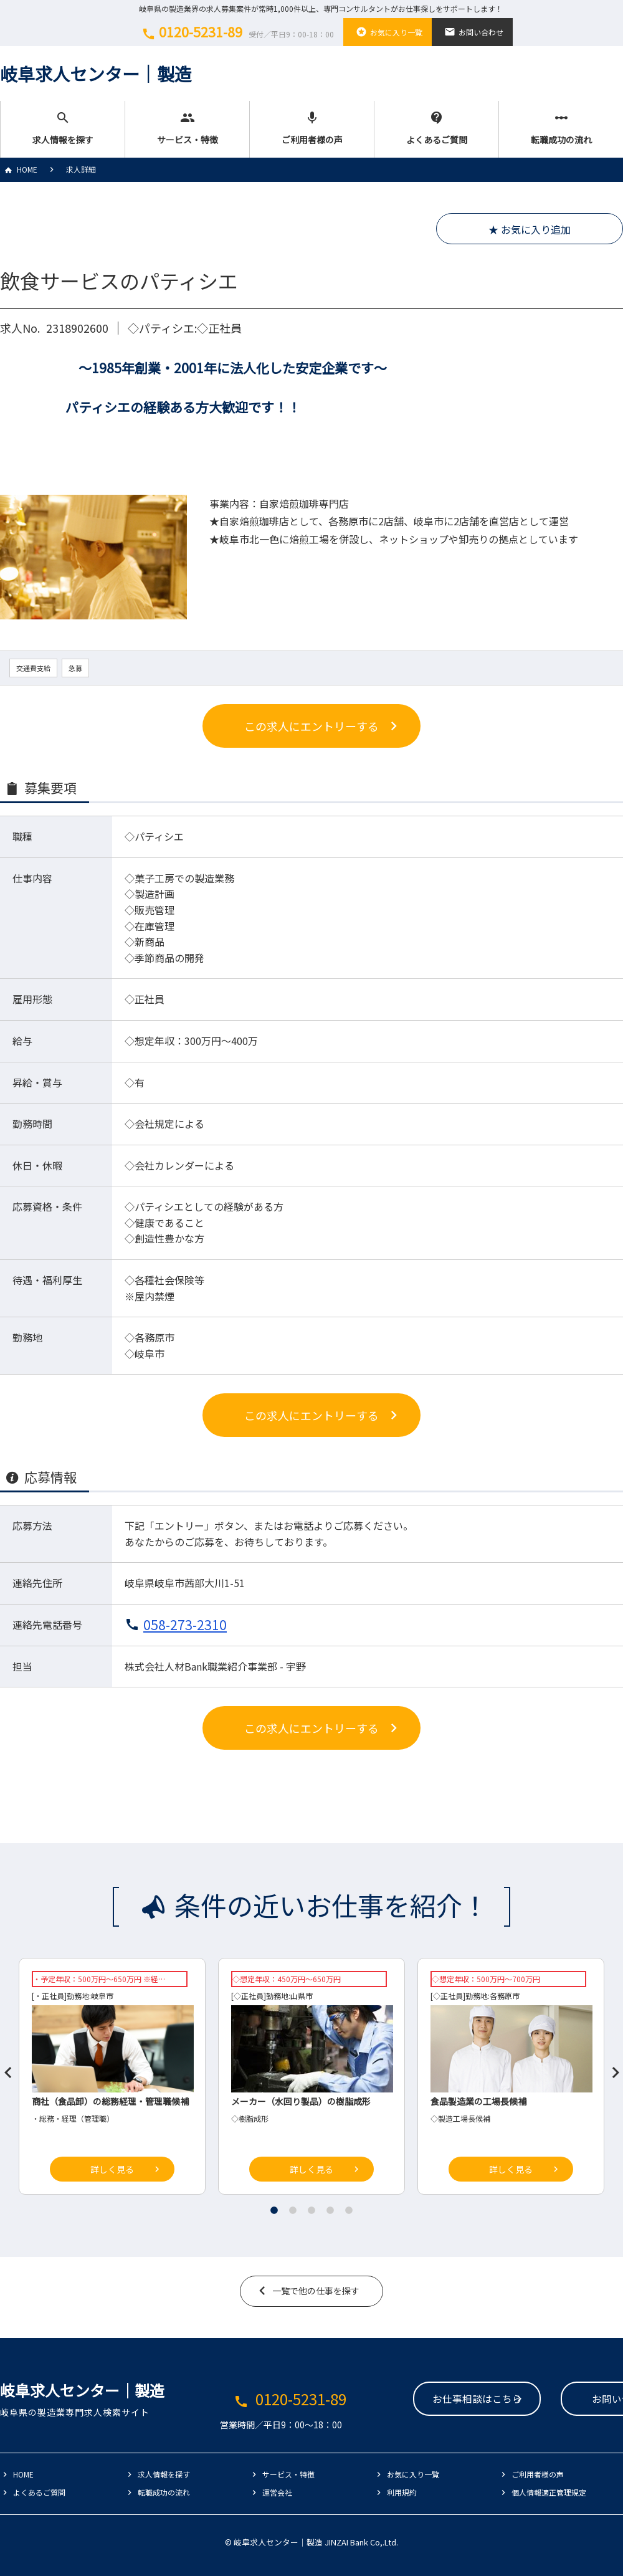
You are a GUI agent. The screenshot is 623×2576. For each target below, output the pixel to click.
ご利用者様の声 (311, 128)
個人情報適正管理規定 (548, 2492)
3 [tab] (311, 2210)
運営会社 (277, 2492)
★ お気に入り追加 (529, 229)
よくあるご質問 (436, 128)
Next (610, 2067)
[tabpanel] (311, 2079)
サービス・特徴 (187, 128)
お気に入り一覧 (387, 31)
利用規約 (402, 2492)
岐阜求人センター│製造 (96, 73)
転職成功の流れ (561, 128)
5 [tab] (349, 2210)
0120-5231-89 (236, 31)
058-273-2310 (185, 1624)
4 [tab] (330, 2210)
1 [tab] (274, 2210)
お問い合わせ (472, 31)
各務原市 (505, 1995)
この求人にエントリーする (311, 726)
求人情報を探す (62, 128)
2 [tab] (293, 2210)
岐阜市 (102, 1995)
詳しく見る (112, 2169)
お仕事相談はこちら (402, 2399)
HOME (18, 169)
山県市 (301, 1995)
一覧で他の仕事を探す (315, 2290)
